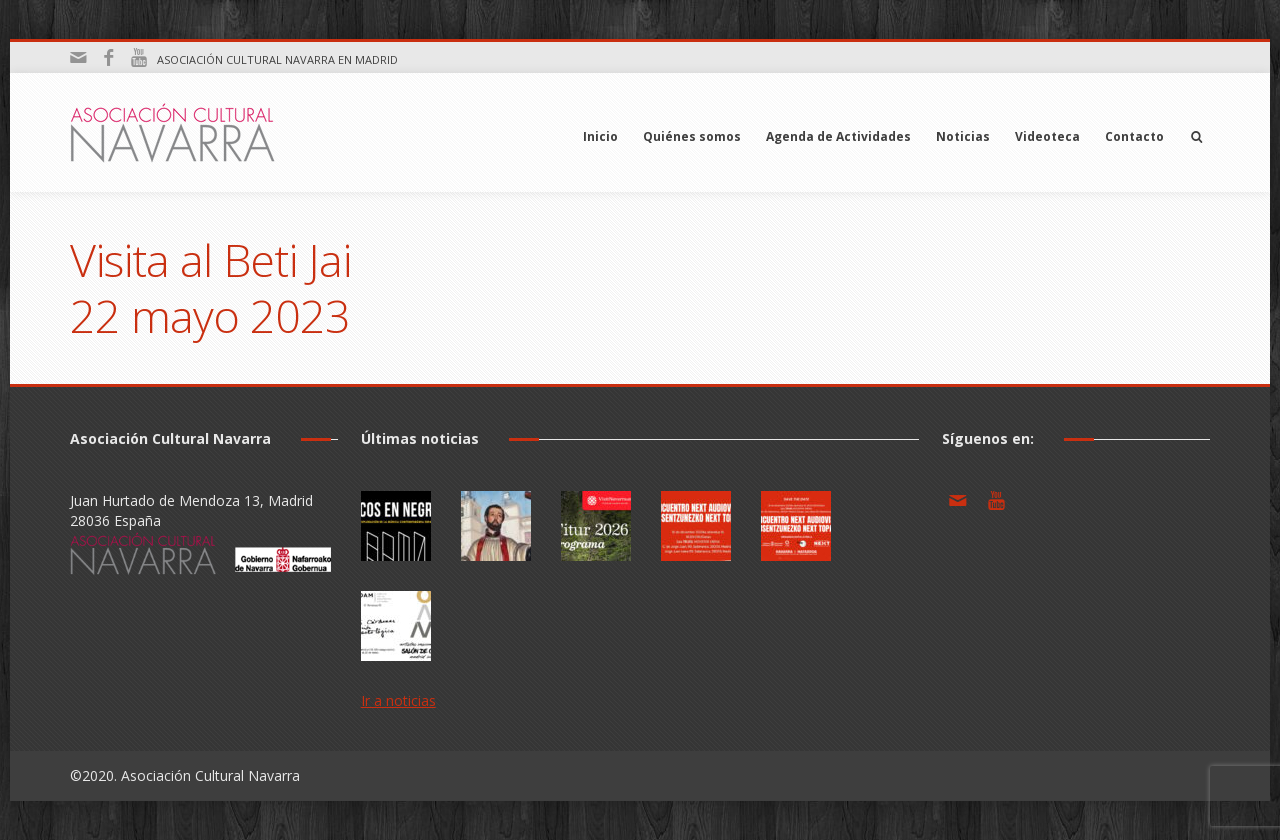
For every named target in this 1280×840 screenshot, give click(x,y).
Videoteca (1047, 136)
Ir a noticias (398, 700)
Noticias (963, 136)
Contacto (1134, 136)
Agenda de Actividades (838, 136)
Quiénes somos (692, 136)
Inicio (600, 136)
